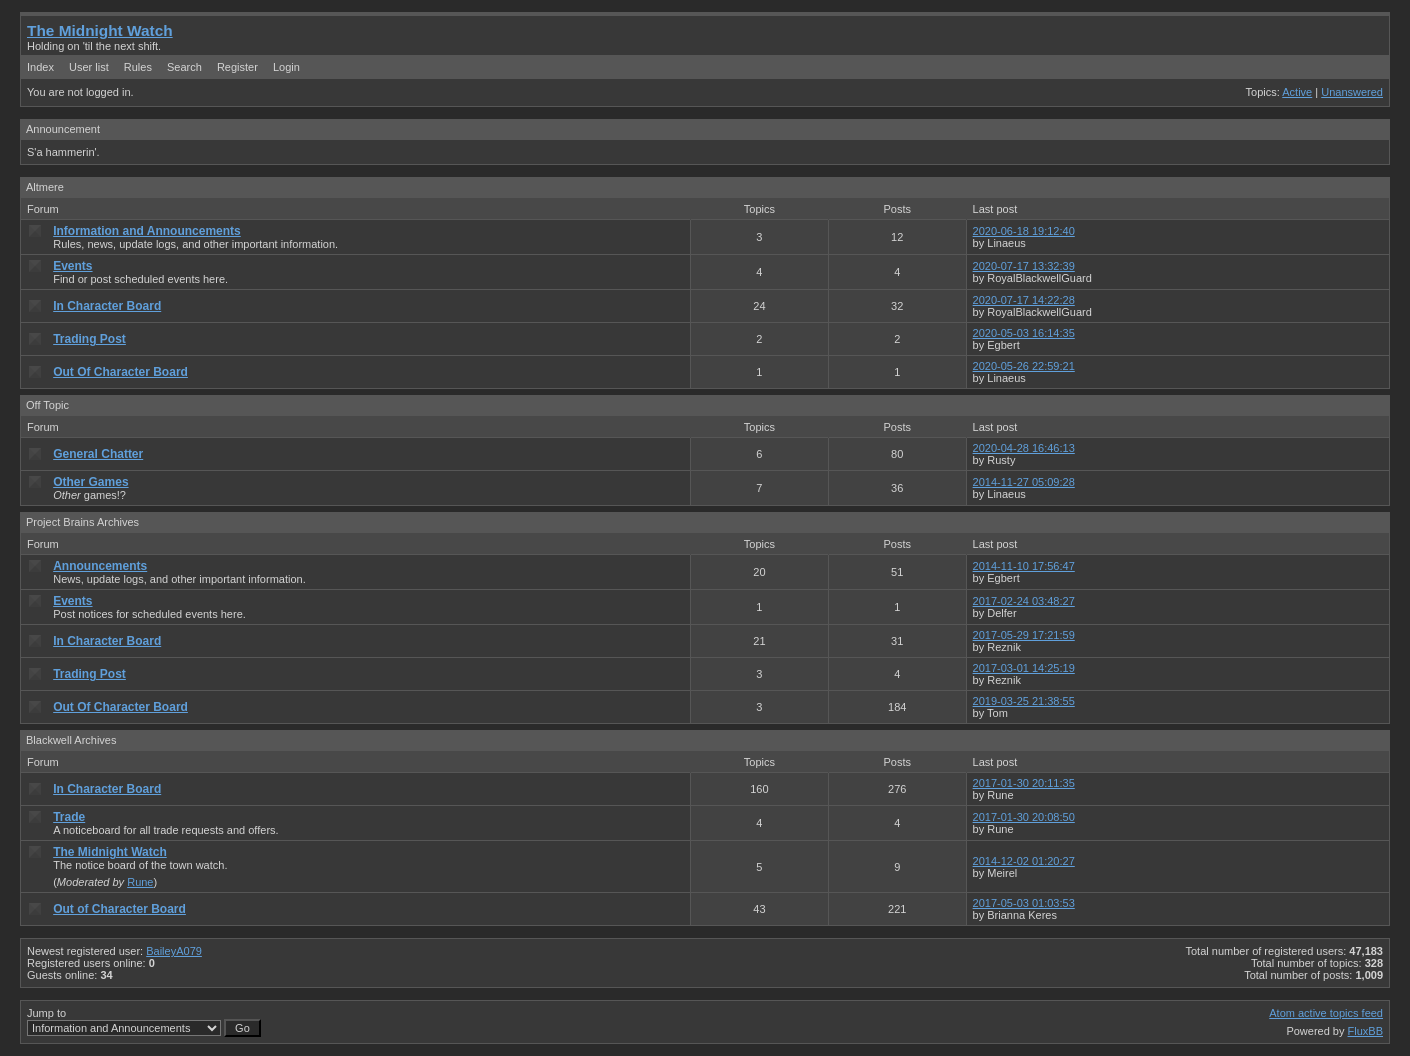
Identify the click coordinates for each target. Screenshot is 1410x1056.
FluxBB (1365, 1031)
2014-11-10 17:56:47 (1024, 566)
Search (184, 67)
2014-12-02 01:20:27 (1024, 861)
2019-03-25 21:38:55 (1024, 701)
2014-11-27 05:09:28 (1024, 482)
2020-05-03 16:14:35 (1024, 333)
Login (286, 67)
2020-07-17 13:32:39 (1024, 266)
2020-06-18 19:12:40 (1024, 231)
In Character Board (107, 306)
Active (1297, 92)
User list (89, 67)
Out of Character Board (119, 909)
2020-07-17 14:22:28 (1024, 300)
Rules (138, 67)
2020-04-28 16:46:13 (1024, 448)
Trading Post (89, 339)
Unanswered (1352, 92)
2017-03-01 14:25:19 (1024, 668)
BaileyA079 (174, 951)
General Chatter (98, 454)
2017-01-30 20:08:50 (1024, 817)
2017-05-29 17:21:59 (1024, 635)
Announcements (100, 566)
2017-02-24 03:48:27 (1024, 601)
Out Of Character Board (120, 372)
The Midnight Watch (100, 30)
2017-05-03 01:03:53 (1024, 903)
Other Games (90, 482)
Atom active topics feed (1326, 1013)
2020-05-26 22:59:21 (1024, 366)
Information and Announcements (147, 231)
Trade (69, 817)
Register (237, 67)
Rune (140, 882)
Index (40, 67)
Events (72, 266)
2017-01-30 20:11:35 (1024, 783)
